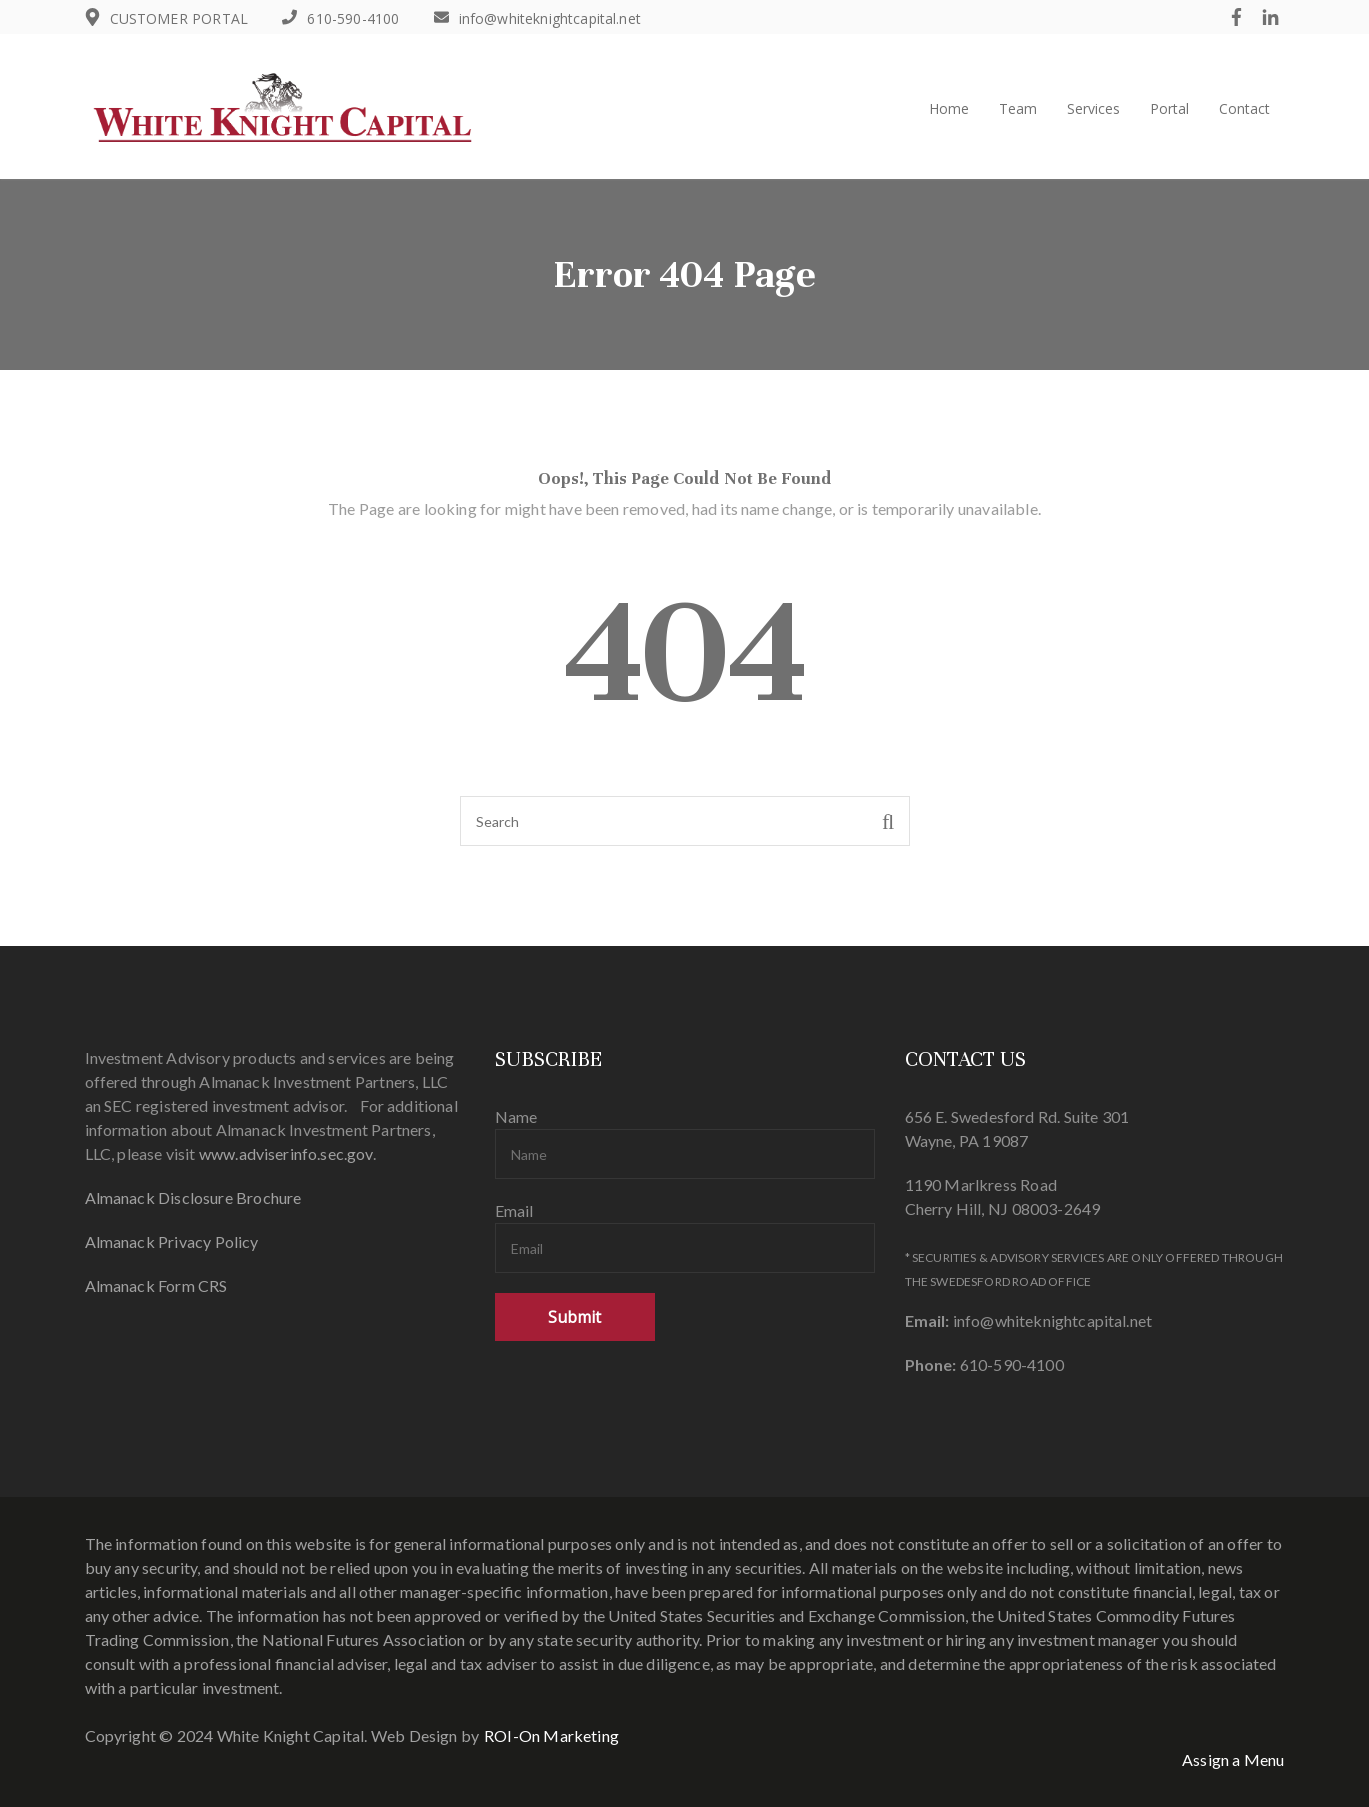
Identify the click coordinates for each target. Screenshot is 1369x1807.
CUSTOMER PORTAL (179, 18)
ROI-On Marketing (551, 1735)
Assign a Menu (1233, 1759)
